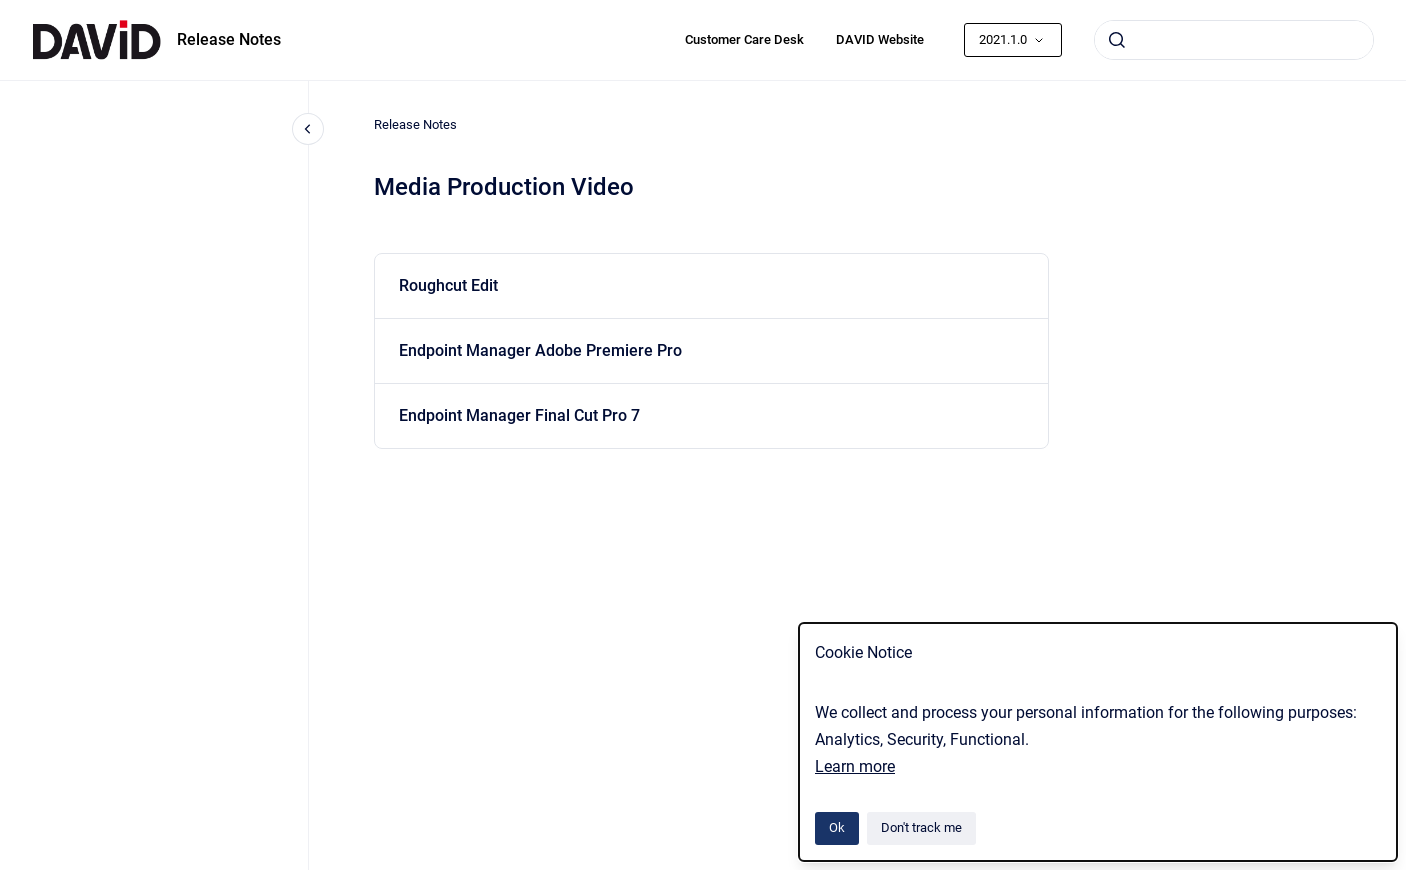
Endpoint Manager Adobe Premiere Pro (540, 350)
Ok (837, 827)
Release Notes (229, 39)
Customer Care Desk (744, 39)
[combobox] (1234, 40)
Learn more (855, 766)
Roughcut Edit (448, 285)
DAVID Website (880, 39)
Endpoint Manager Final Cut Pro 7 (519, 415)
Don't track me (921, 827)
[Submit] (1117, 40)
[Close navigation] (308, 129)
